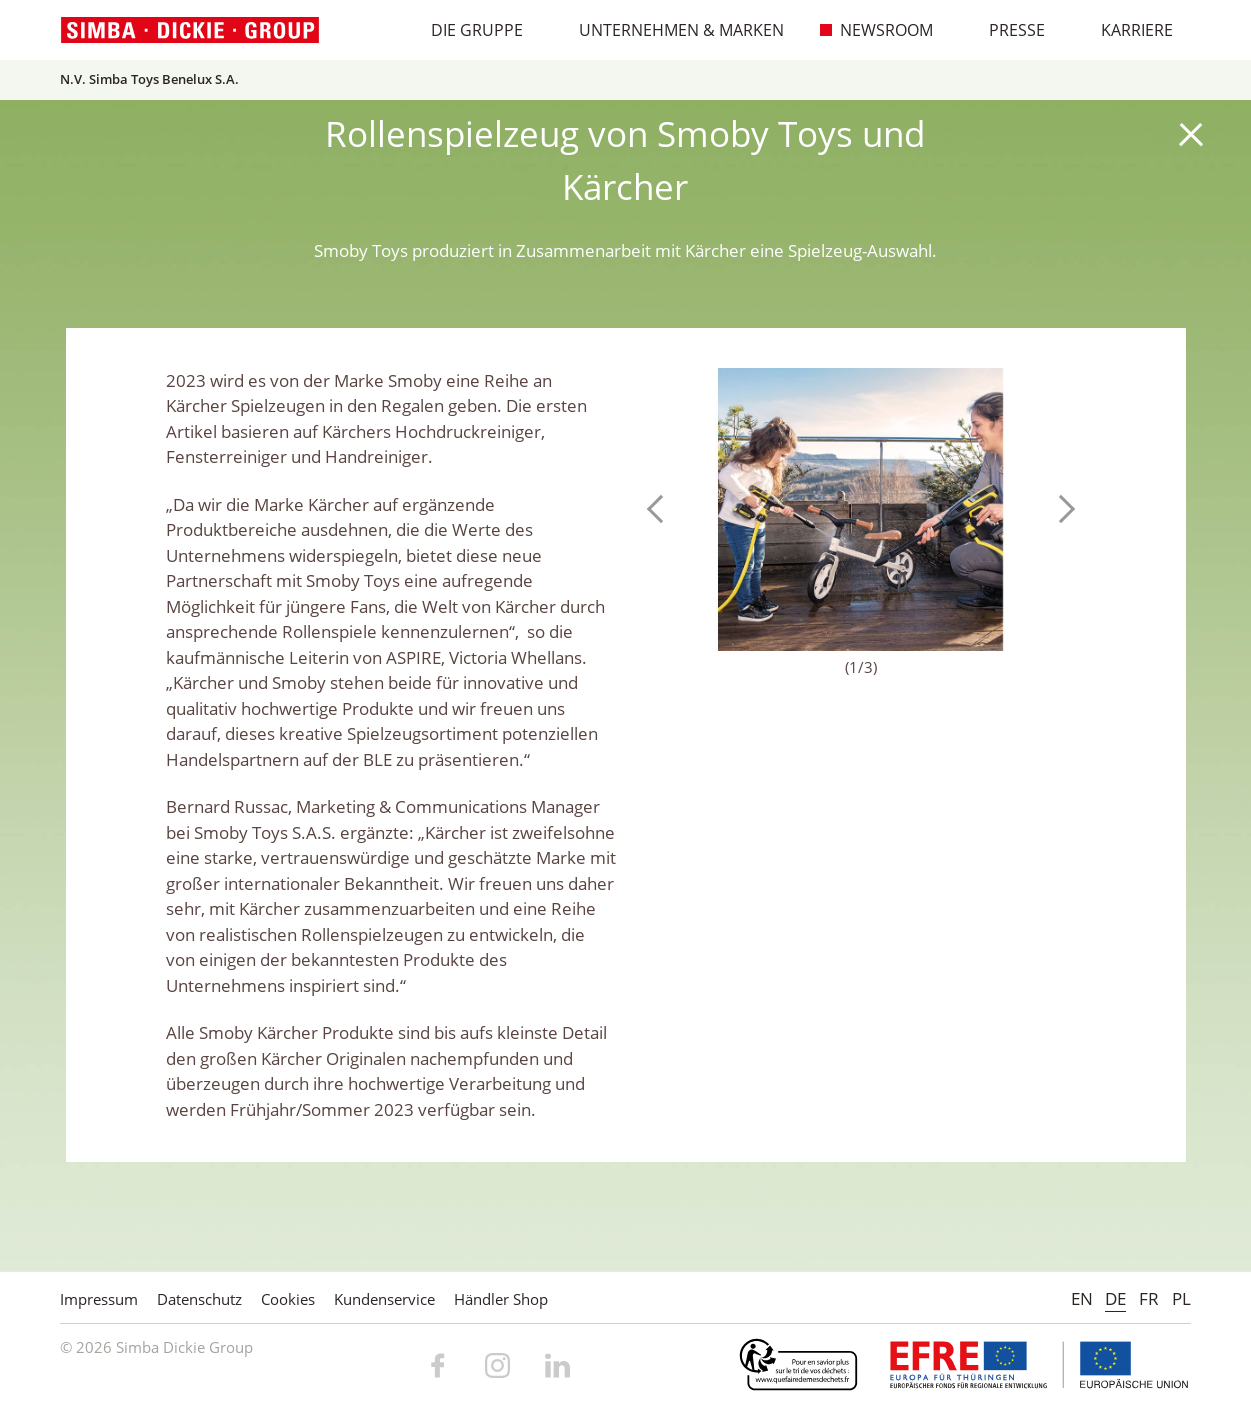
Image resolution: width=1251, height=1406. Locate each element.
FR (1149, 1298)
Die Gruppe (466, 30)
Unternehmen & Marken (671, 30)
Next (1061, 509)
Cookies (288, 1299)
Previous (661, 509)
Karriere (1126, 30)
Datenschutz (199, 1299)
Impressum (99, 1299)
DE (1115, 1298)
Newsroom (876, 30)
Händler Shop (501, 1299)
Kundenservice (384, 1299)
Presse (1006, 30)
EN (1082, 1298)
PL (1181, 1298)
